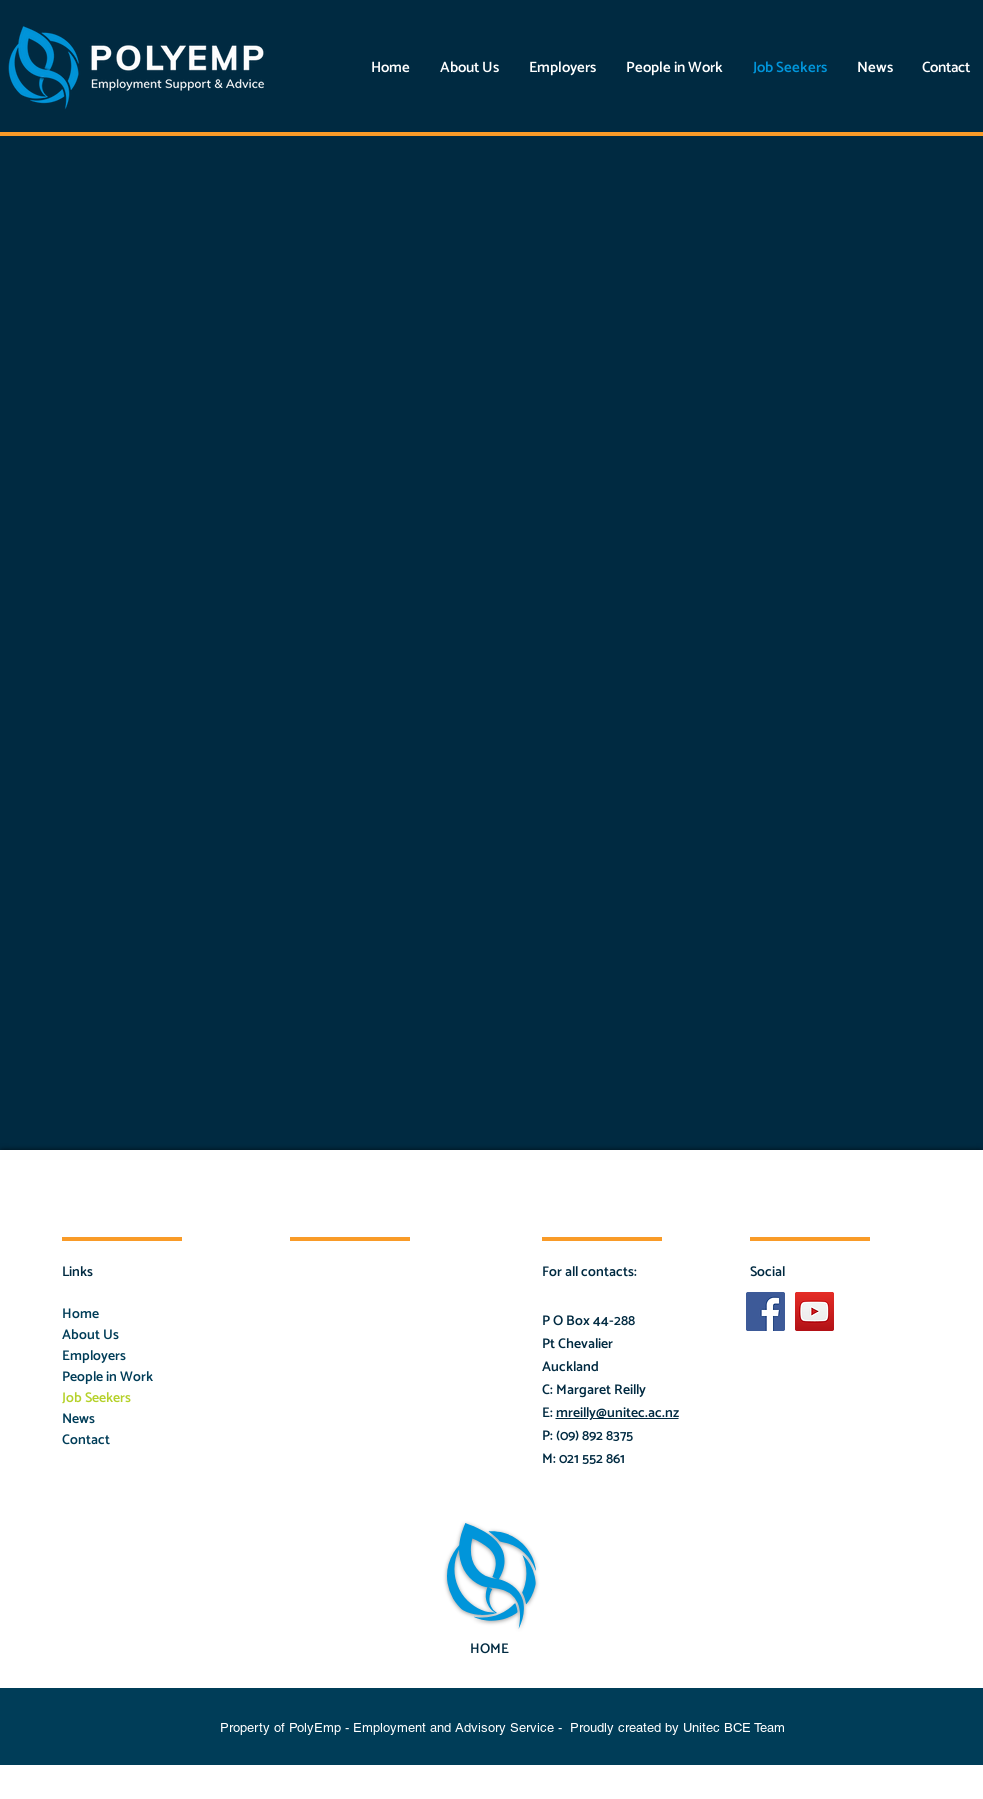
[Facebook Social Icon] (765, 1311)
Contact (86, 1440)
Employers (94, 1356)
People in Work (107, 1377)
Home (80, 1314)
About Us (90, 1335)
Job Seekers (96, 1398)
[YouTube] (814, 1311)
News (78, 1419)
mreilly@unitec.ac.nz (617, 1413)
